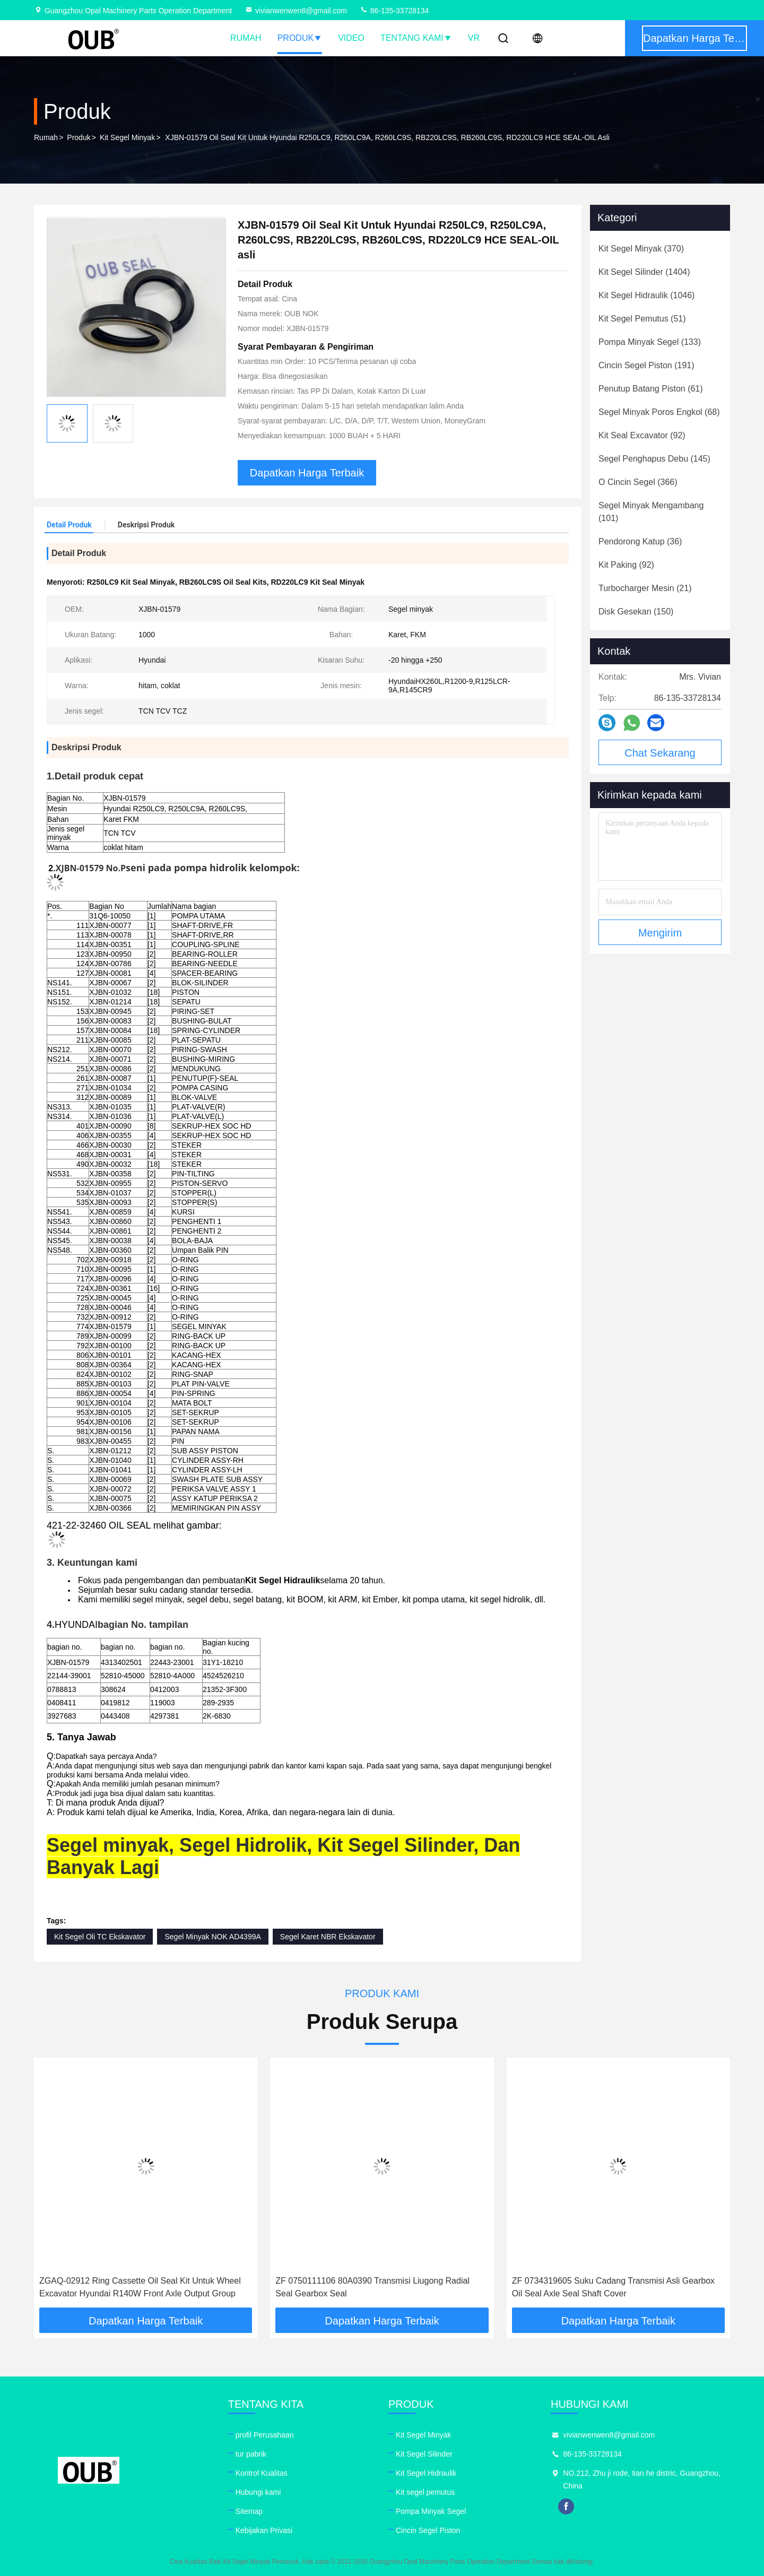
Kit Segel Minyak (127, 137)
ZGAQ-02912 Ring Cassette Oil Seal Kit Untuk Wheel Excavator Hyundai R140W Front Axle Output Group (140, 2287)
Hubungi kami (258, 2492)
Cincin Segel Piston (428, 2530)
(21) (644, 588)
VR (474, 37)
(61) (650, 388)
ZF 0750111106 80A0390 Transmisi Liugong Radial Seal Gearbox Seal (372, 2287)
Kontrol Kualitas (262, 2473)
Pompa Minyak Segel (431, 2511)
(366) (638, 482)
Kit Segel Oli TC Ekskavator (99, 1936)
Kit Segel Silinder (424, 2454)
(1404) (644, 271)
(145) (654, 458)
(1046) (646, 295)
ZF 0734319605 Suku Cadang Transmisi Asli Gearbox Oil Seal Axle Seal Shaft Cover (613, 2287)
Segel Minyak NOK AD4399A (212, 1936)
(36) (640, 541)
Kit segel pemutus (425, 2492)
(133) (649, 341)
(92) (641, 435)
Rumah (246, 37)
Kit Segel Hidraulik (426, 2473)
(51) (642, 318)
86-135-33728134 (394, 10)
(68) (659, 412)
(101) (651, 512)
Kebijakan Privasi (264, 2530)
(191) (646, 365)
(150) (635, 611)
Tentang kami (416, 37)
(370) (641, 248)
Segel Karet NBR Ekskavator (328, 1936)
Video (351, 37)
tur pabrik (251, 2454)
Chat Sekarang (659, 753)
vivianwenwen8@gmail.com (296, 10)
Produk (299, 37)
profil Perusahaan (265, 2435)
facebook (566, 2506)
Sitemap (249, 2511)
